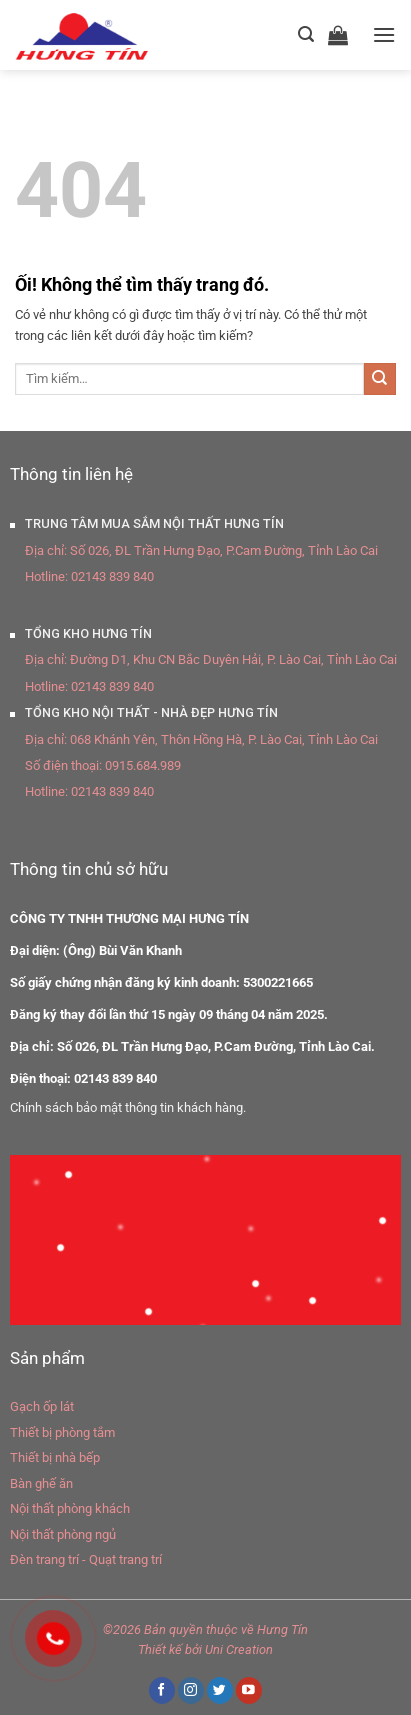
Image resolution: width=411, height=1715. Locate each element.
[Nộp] (380, 379)
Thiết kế (160, 1649)
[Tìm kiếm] (306, 34)
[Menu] (384, 34)
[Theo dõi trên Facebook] (162, 1690)
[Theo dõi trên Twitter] (220, 1690)
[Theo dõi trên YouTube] (249, 1690)
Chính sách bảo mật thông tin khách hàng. (128, 1107)
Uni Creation (239, 1649)
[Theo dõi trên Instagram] (191, 1690)
